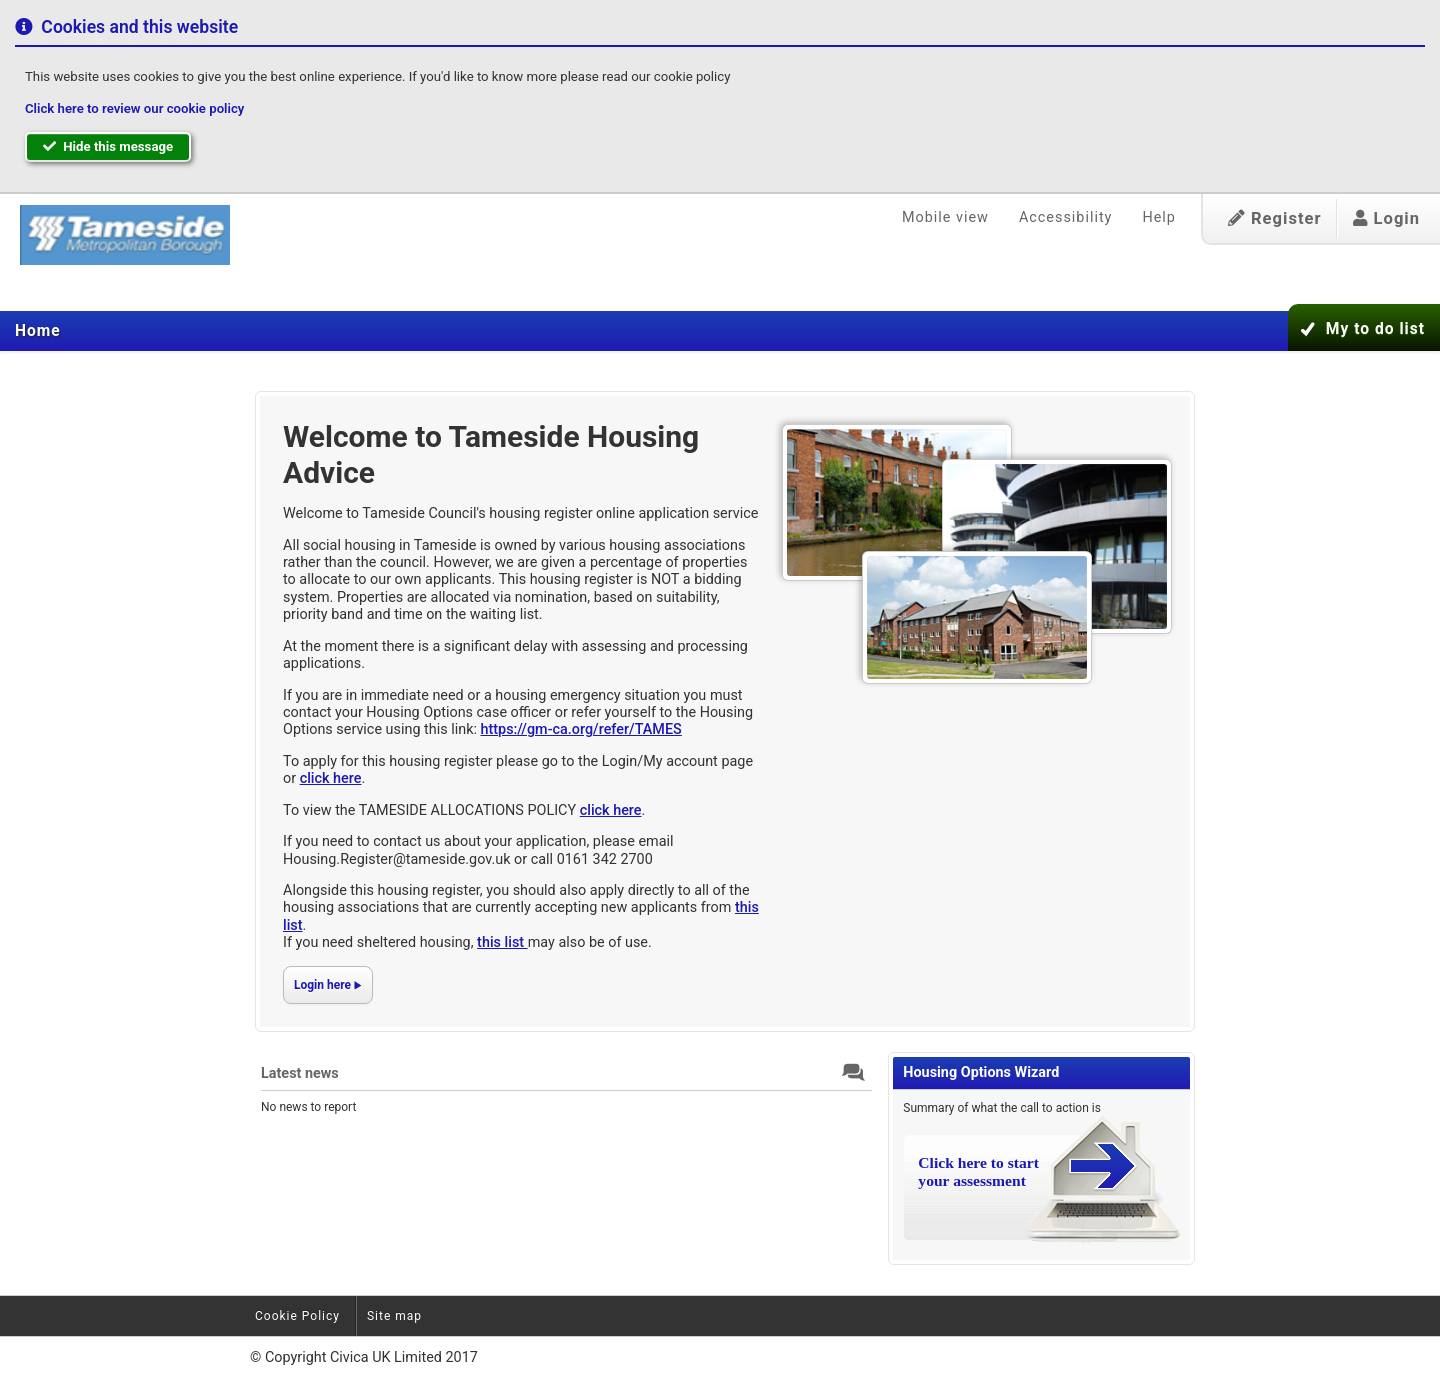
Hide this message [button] (108, 146)
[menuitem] (38, 331)
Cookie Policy (297, 1316)
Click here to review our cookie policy (134, 108)
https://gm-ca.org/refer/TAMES (581, 729)
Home (38, 331)
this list (502, 942)
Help (1158, 217)
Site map (394, 1316)
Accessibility (1066, 217)
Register (1275, 218)
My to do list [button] (1375, 329)
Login (1386, 218)
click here (331, 778)
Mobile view (945, 217)
